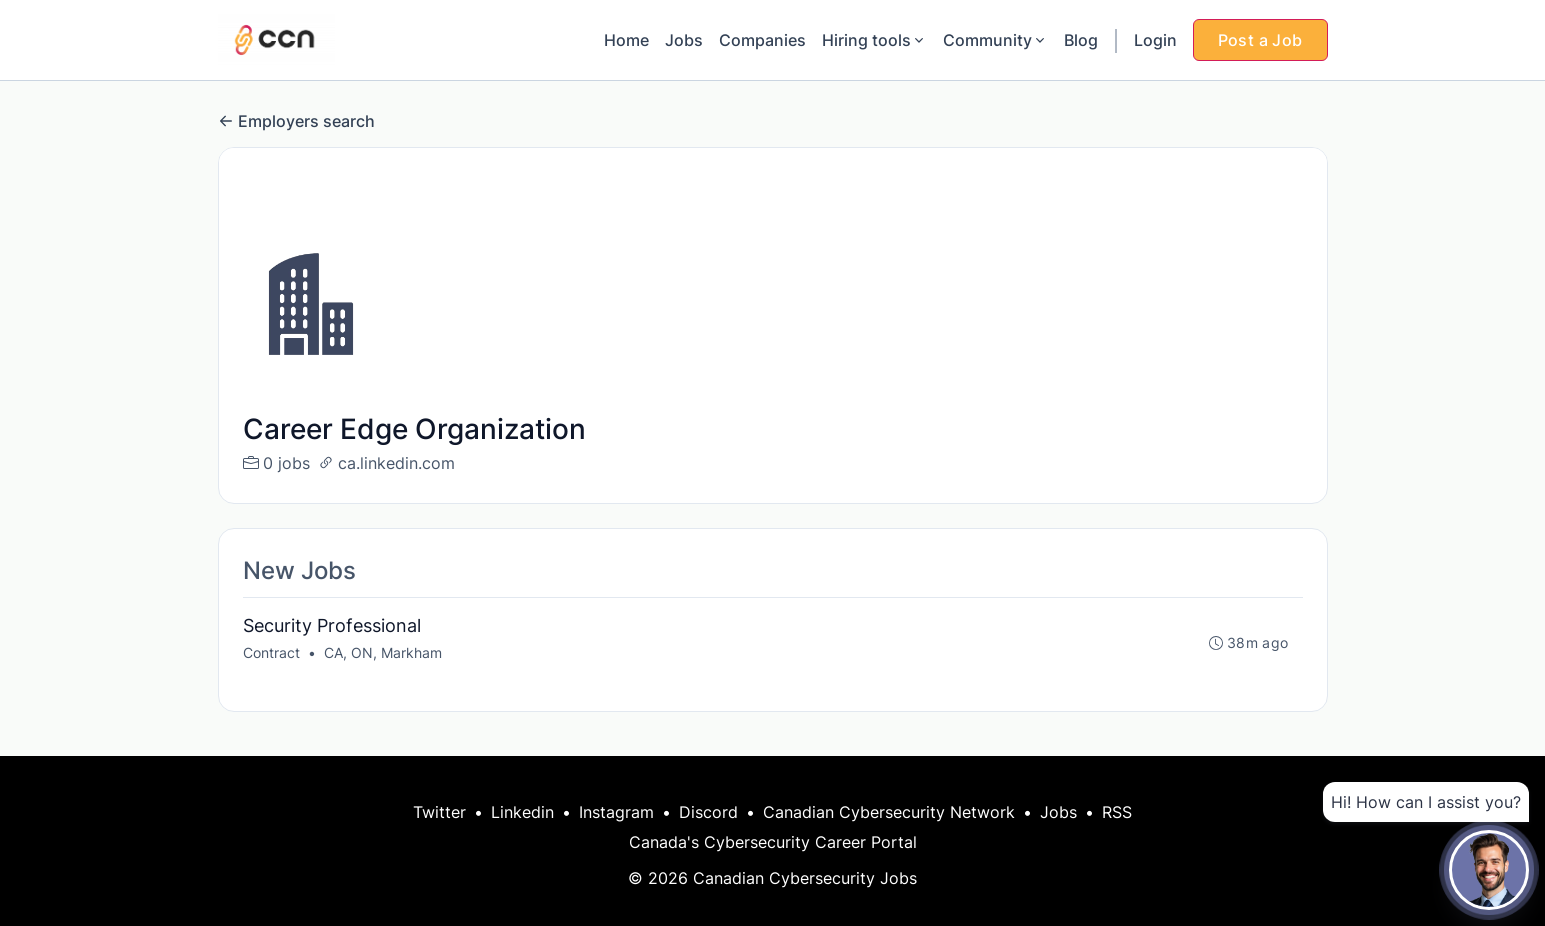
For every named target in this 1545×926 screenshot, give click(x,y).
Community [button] (995, 40)
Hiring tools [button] (874, 40)
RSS (1117, 812)
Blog (1081, 40)
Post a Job (1260, 40)
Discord (708, 812)
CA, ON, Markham (383, 652)
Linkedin (522, 812)
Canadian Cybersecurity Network (889, 812)
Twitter (439, 812)
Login (1155, 40)
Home (626, 40)
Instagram (616, 812)
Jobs (684, 40)
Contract (271, 652)
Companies (762, 40)
